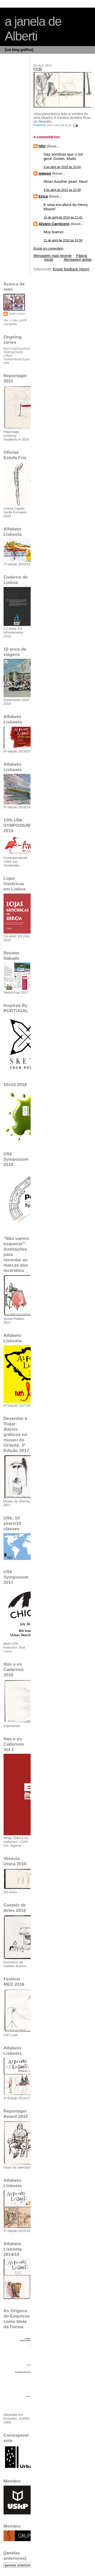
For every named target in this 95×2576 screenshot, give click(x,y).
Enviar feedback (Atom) (71, 269)
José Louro (17, 314)
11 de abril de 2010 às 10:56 (63, 240)
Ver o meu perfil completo (15, 322)
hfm (42, 146)
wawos (45, 173)
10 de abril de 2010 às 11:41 (63, 217)
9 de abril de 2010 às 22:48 (62, 190)
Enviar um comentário (48, 248)
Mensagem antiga (77, 260)
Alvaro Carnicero (54, 224)
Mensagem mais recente (52, 256)
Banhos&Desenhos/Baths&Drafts (17, 350)
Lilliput (8, 356)
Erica (43, 196)
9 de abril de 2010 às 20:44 (62, 167)
